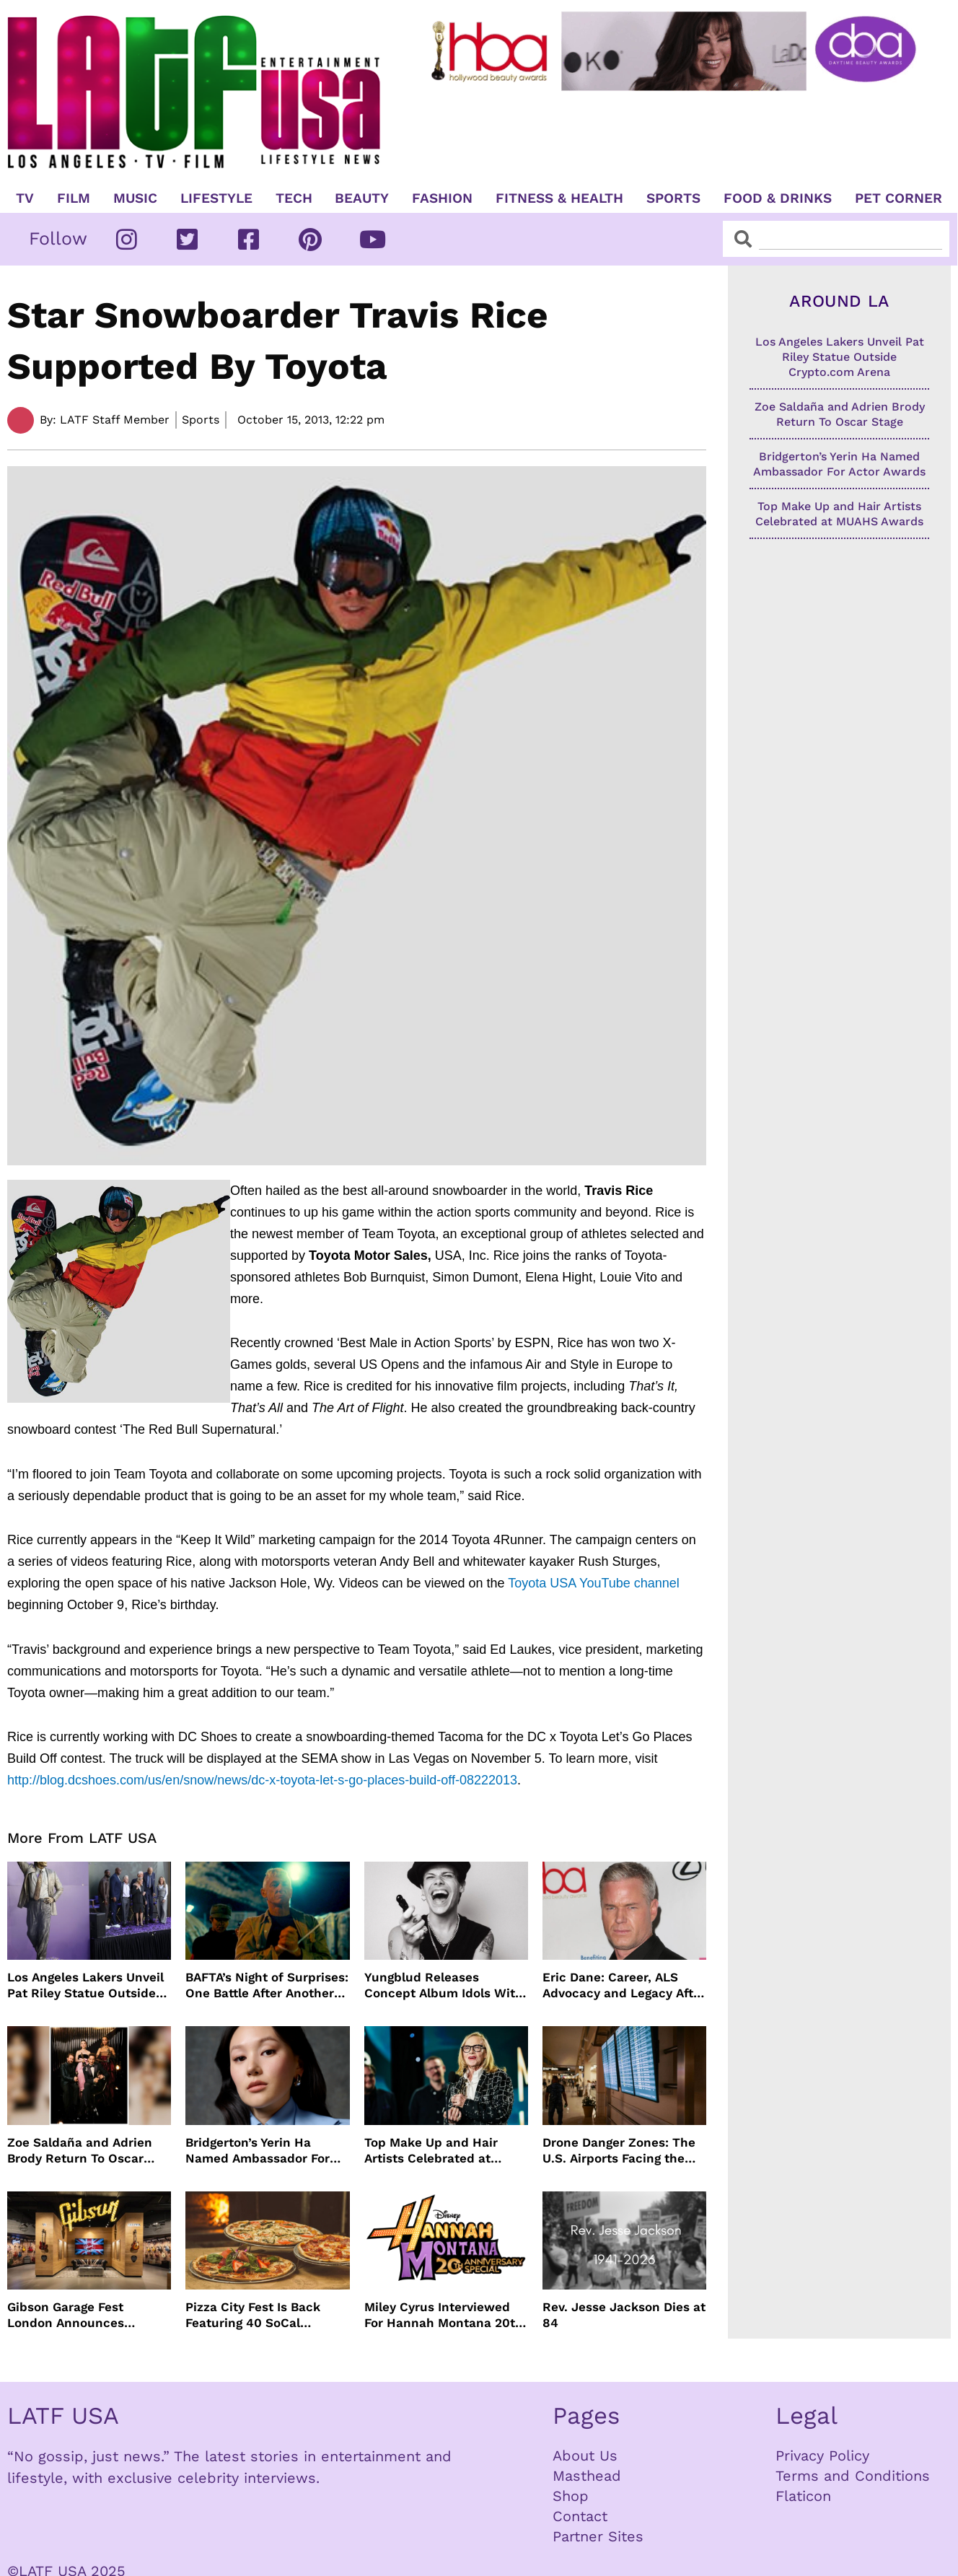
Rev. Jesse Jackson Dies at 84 (624, 2315)
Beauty (362, 198)
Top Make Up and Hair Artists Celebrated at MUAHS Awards (431, 2150)
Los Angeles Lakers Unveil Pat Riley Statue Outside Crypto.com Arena (85, 1985)
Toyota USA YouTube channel (594, 1583)
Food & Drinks (778, 198)
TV (25, 198)
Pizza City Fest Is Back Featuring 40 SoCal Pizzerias (252, 2315)
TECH (294, 198)
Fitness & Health (559, 198)
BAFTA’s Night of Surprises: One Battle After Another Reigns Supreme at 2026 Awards (266, 1985)
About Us (585, 2455)
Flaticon (803, 2496)
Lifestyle (216, 198)
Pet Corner (898, 198)
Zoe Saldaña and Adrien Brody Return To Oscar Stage (79, 2150)
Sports (673, 198)
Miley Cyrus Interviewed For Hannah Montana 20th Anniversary (443, 2315)
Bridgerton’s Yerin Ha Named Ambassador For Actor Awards (257, 2150)
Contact (580, 2516)
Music (135, 198)
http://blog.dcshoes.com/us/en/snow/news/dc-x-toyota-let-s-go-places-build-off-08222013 (262, 1780)
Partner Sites (598, 2536)
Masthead (587, 2475)
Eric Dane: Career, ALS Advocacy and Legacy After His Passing (624, 1985)
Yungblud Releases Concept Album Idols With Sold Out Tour (443, 1985)
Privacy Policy (822, 2455)
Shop (571, 2496)
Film (73, 198)
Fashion (442, 198)
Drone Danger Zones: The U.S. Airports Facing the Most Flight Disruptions (618, 2150)
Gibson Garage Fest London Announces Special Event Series (69, 2315)
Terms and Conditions (852, 2475)
